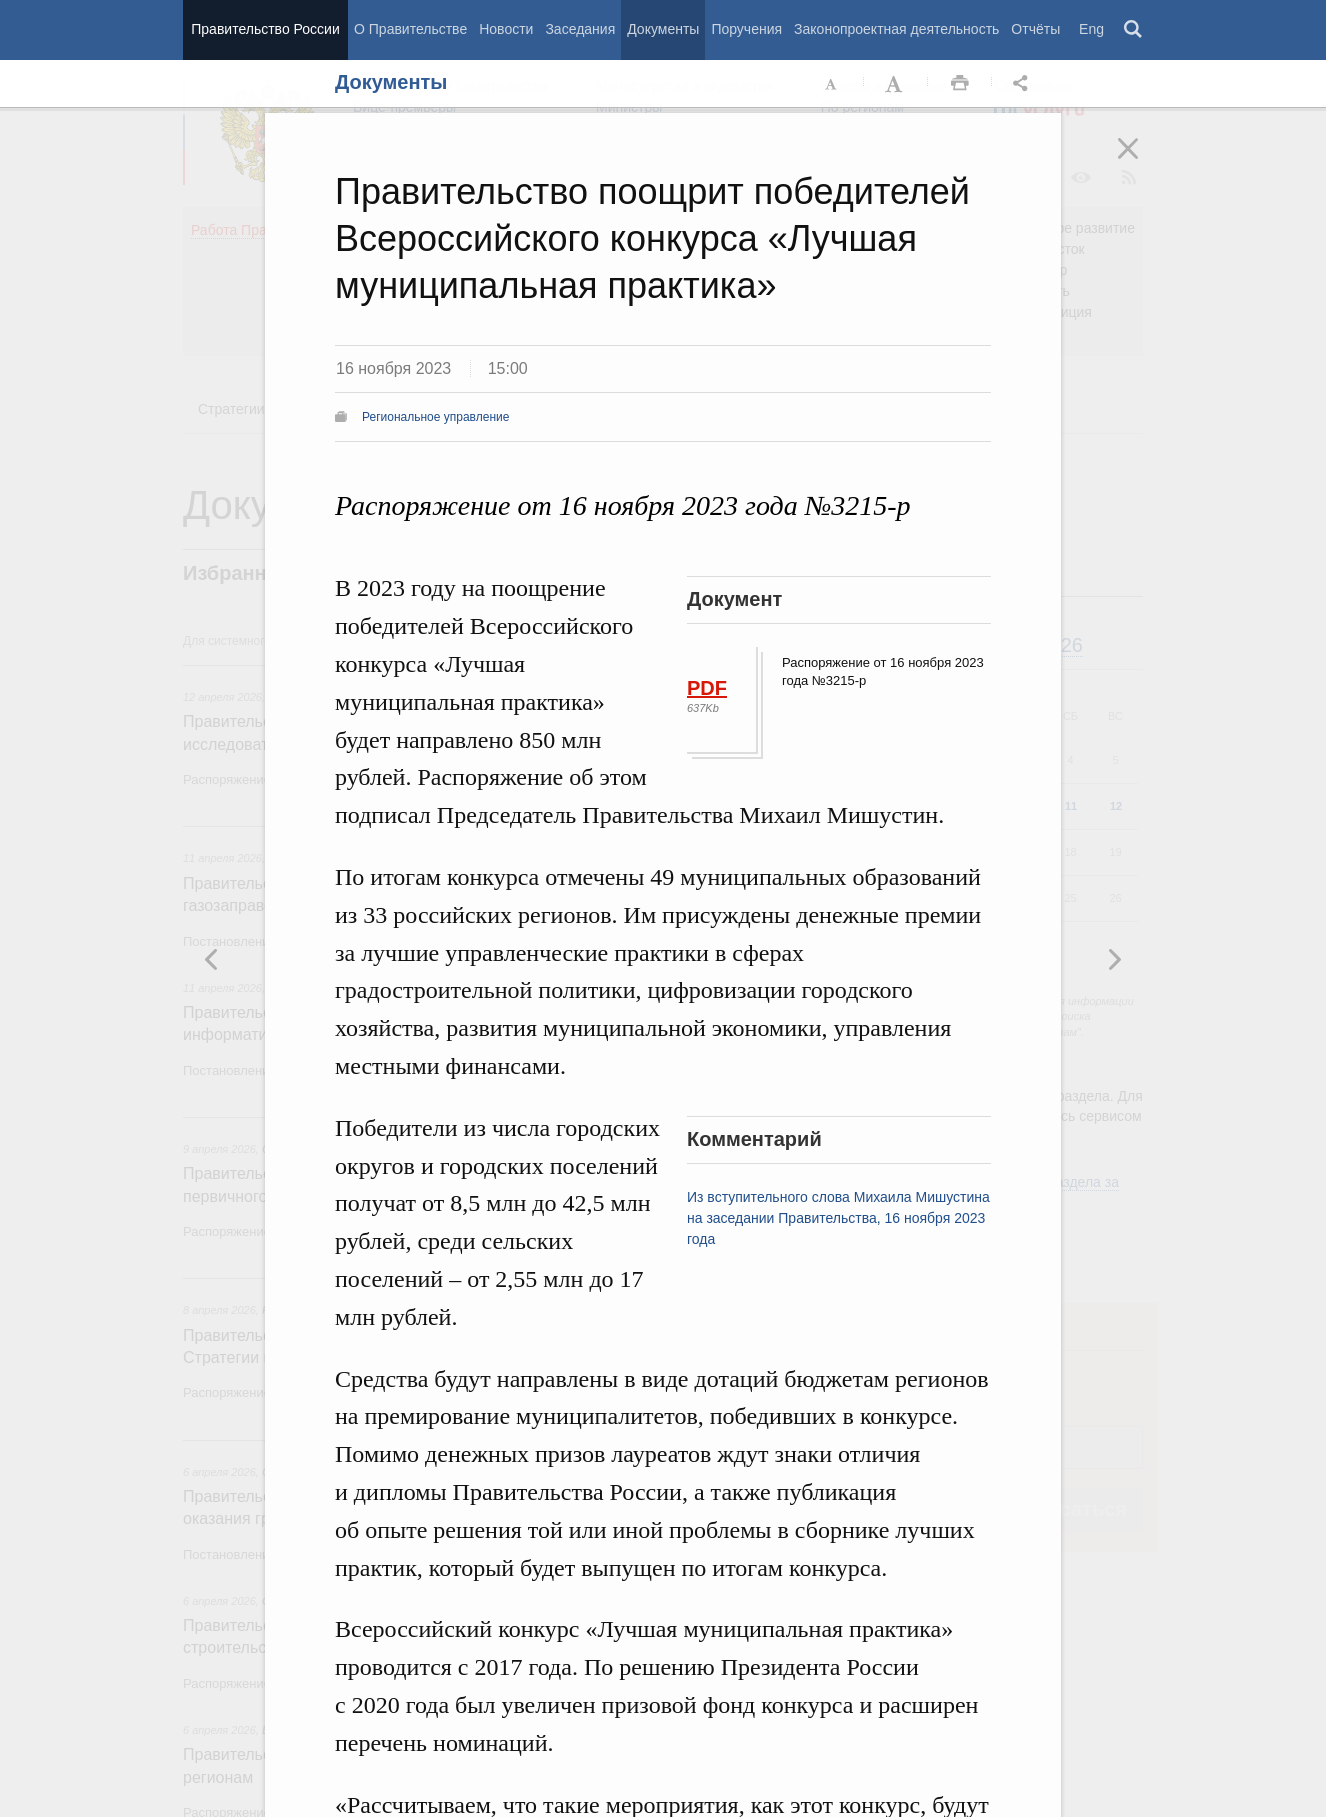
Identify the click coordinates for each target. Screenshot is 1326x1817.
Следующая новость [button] (212, 959)
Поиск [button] (1134, 30)
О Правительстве (410, 29)
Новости (506, 29)
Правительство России (265, 29)
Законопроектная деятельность (896, 29)
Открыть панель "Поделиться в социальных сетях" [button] (1024, 84)
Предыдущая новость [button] (1114, 959)
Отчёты (1035, 29)
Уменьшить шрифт (832, 84)
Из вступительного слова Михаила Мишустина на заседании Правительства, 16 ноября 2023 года (838, 1218)
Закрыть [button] (1142, 162)
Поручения (746, 29)
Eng (1091, 29)
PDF (707, 688)
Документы (663, 29)
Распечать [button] (960, 84)
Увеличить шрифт (896, 84)
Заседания (580, 29)
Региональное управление (435, 417)
